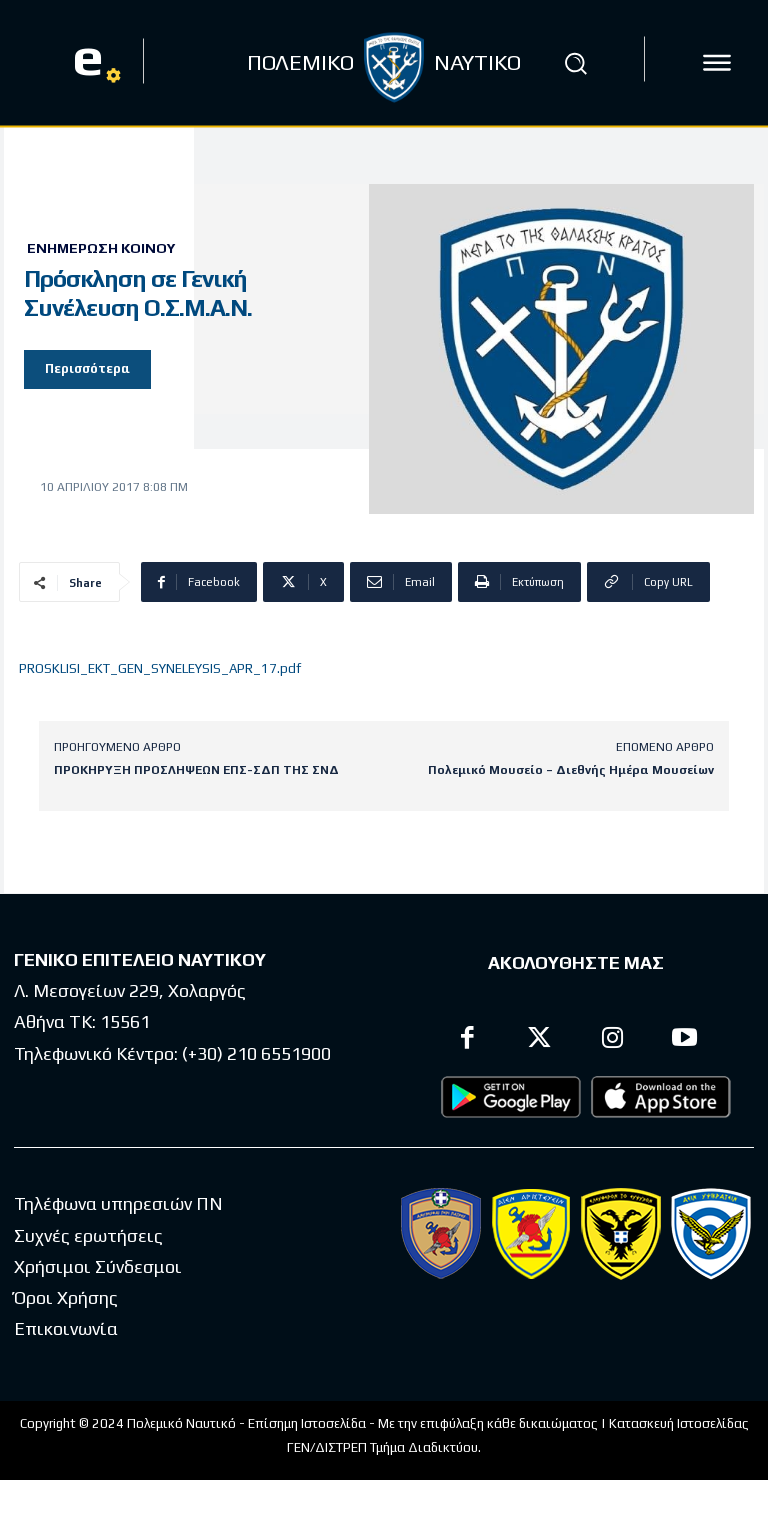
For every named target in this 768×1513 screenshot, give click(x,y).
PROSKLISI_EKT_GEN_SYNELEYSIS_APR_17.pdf (160, 668)
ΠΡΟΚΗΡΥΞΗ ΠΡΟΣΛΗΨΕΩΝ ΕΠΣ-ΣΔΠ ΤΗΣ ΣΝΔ (196, 770)
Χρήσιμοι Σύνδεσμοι (98, 1265)
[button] (576, 63)
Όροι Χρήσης (66, 1297)
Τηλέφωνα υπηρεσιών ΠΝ (118, 1203)
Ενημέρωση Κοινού (101, 248)
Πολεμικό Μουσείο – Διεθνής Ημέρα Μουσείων (571, 770)
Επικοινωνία (66, 1328)
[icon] (717, 63)
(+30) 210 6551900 (256, 1052)
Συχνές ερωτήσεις (88, 1234)
